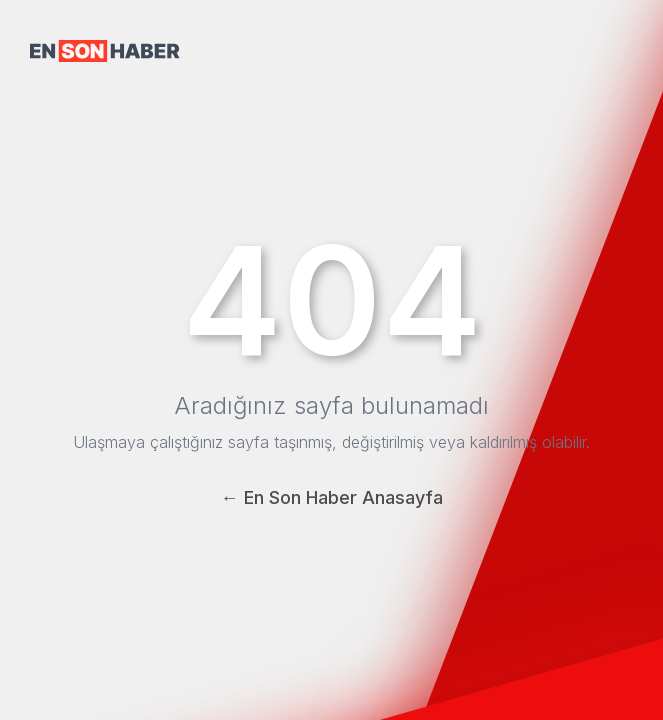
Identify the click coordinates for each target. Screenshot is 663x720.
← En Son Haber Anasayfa (332, 497)
